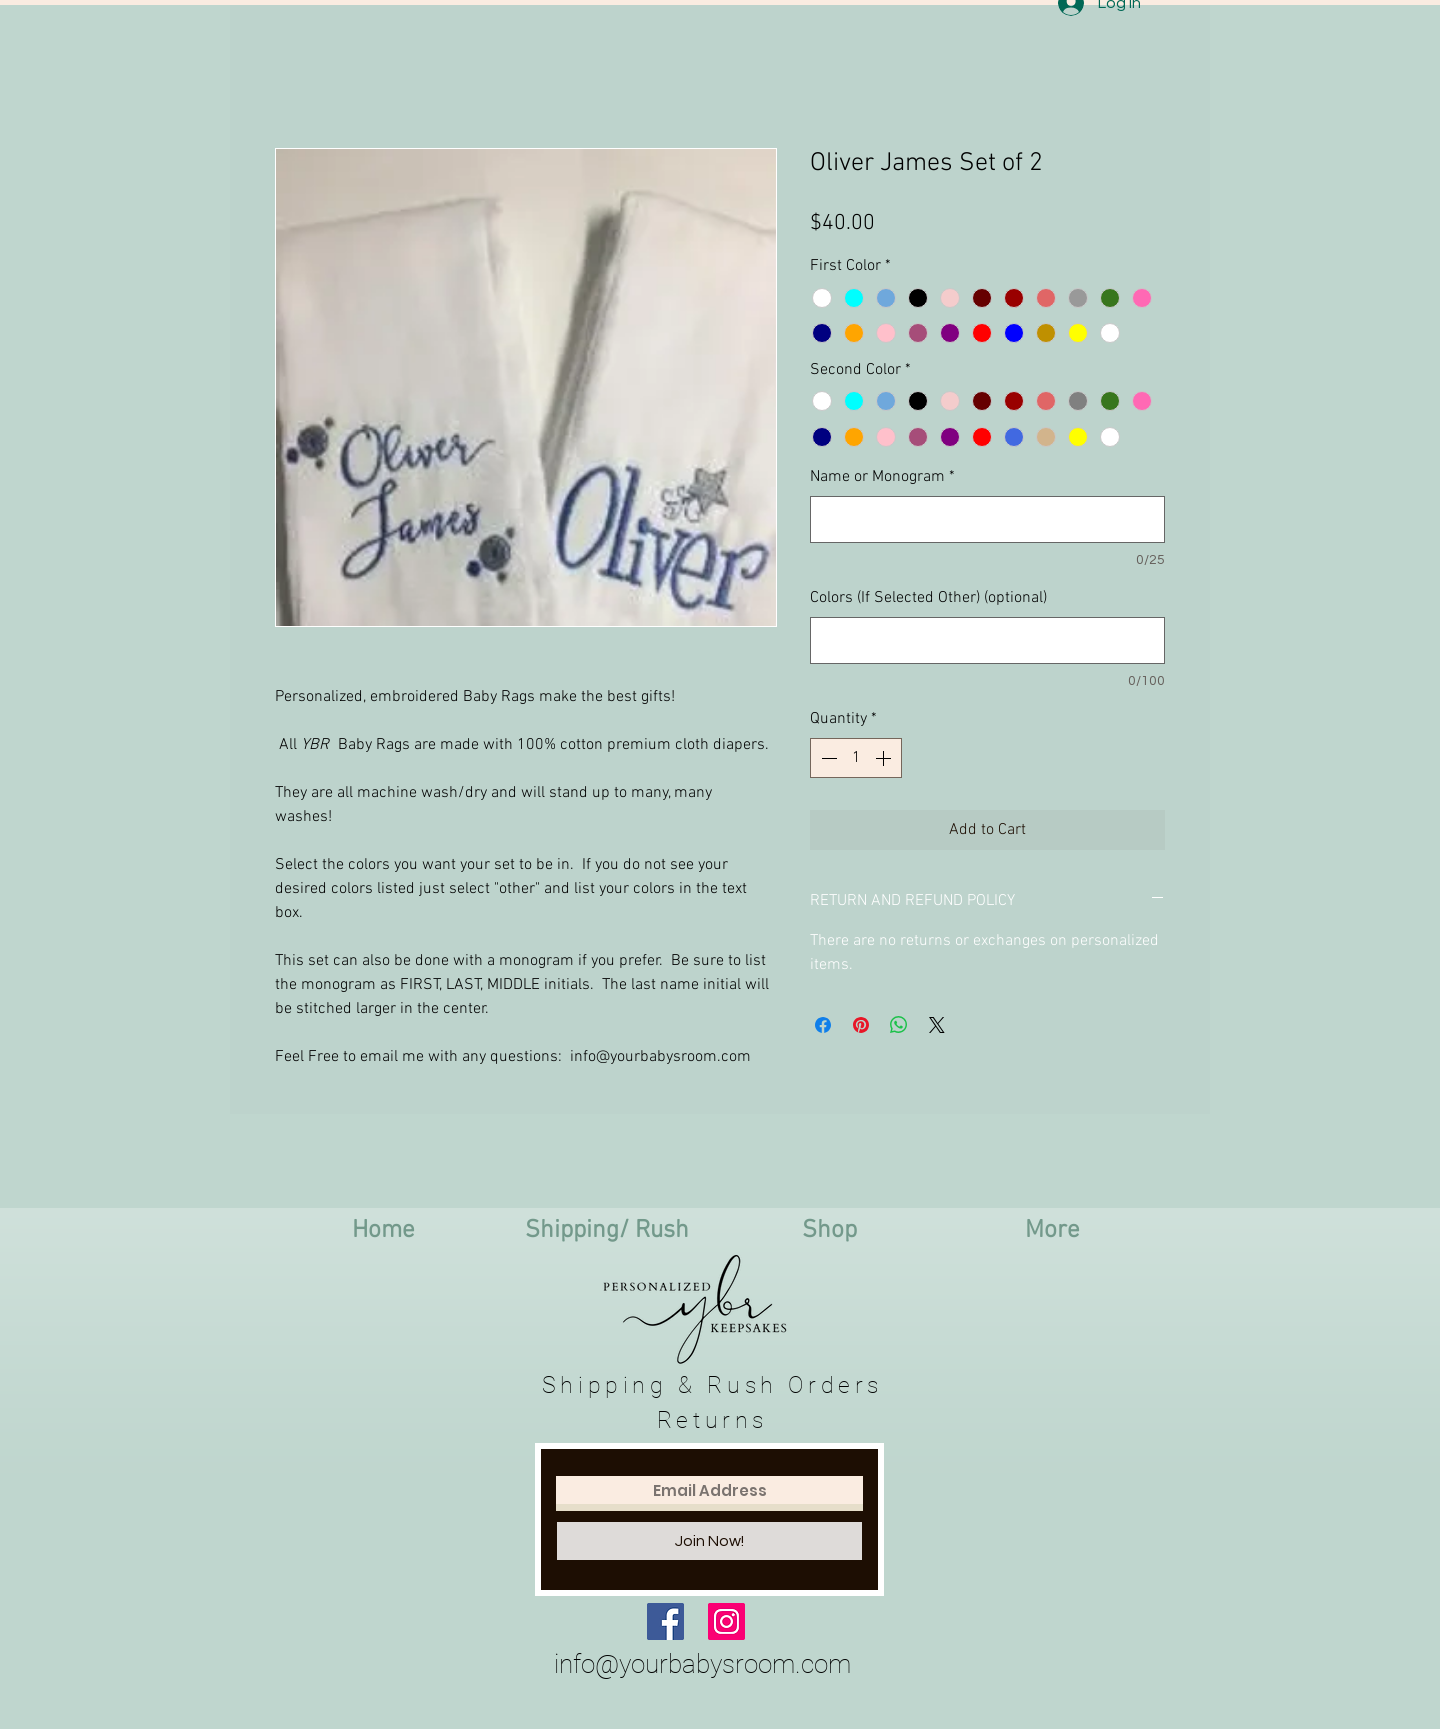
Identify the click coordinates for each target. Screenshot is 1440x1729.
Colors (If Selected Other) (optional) (928, 598)
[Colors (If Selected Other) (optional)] (987, 640)
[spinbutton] (856, 758)
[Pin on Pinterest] (861, 1025)
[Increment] (885, 758)
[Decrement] (827, 758)
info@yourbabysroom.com (702, 1664)
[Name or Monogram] (987, 519)
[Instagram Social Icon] (726, 1621)
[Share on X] (937, 1025)
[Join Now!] (709, 1541)
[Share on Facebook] (823, 1025)
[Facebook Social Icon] (665, 1621)
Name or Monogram (882, 477)
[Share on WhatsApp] (899, 1025)
